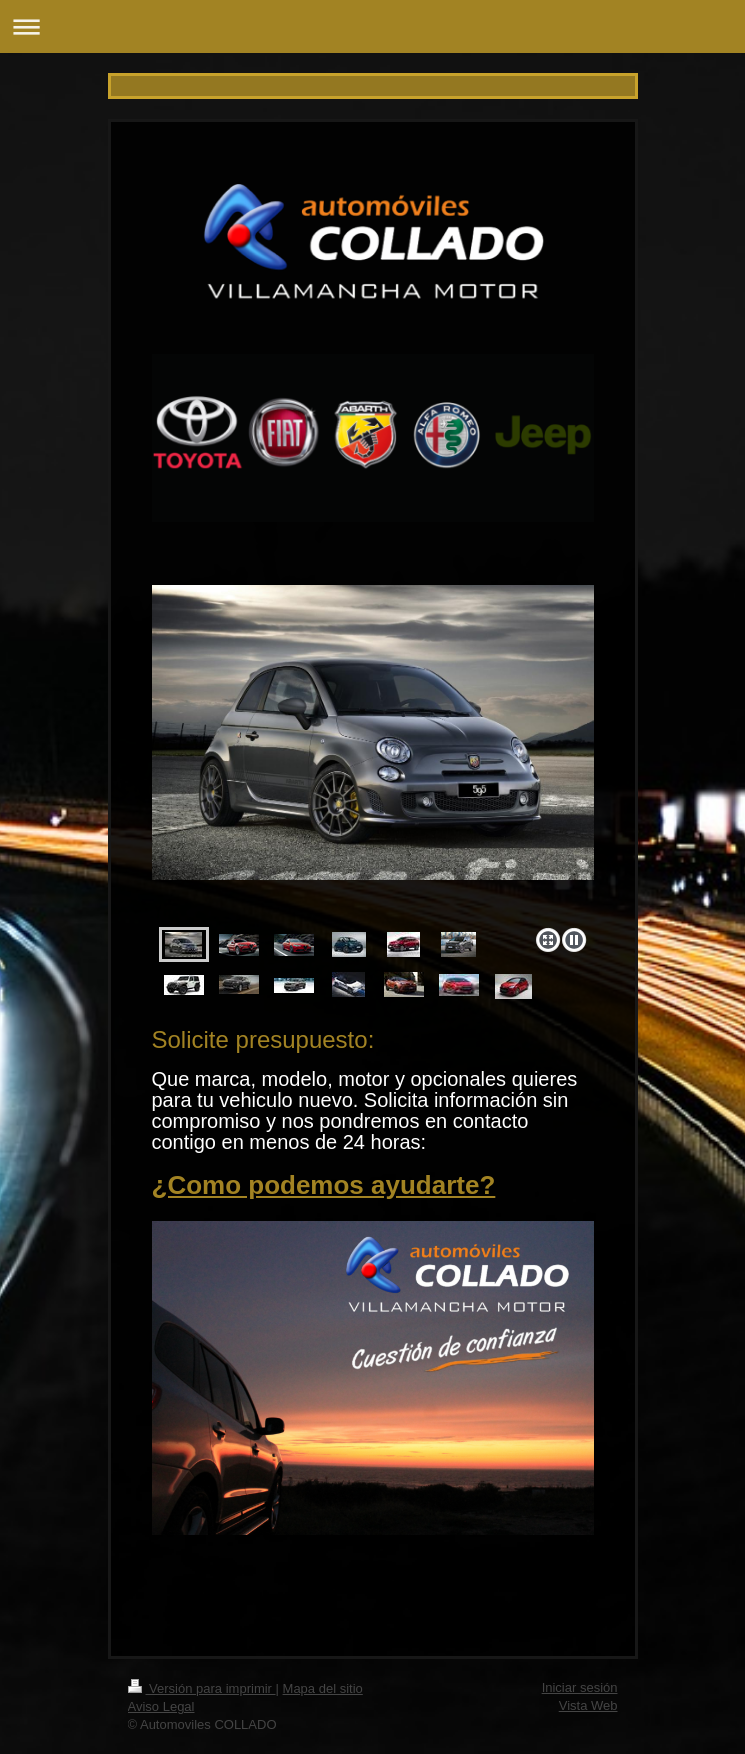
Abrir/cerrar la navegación (372, 26)
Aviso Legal (161, 1706)
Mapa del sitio (323, 1688)
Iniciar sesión (580, 1687)
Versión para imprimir (202, 1688)
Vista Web (588, 1705)
